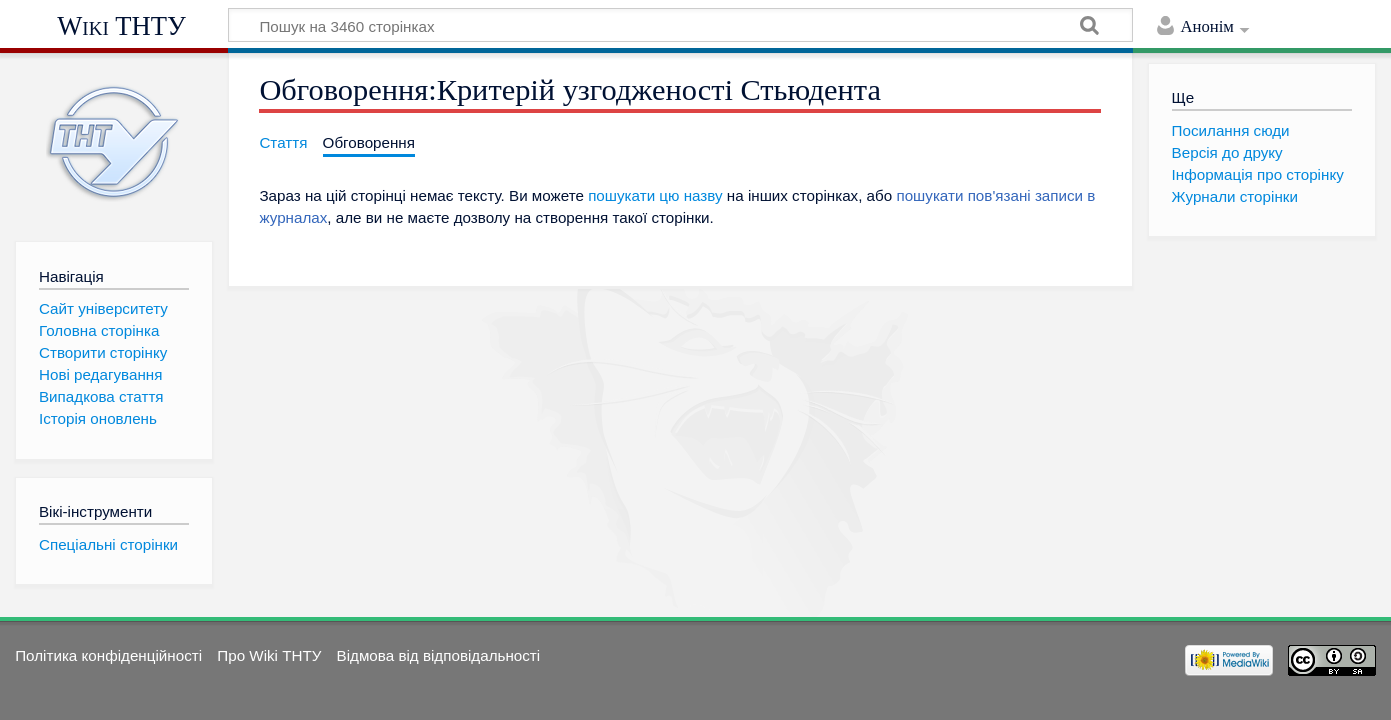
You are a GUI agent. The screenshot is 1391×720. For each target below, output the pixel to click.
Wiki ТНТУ (121, 26)
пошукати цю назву (655, 195)
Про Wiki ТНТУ (269, 655)
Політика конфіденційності (108, 655)
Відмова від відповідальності (439, 655)
